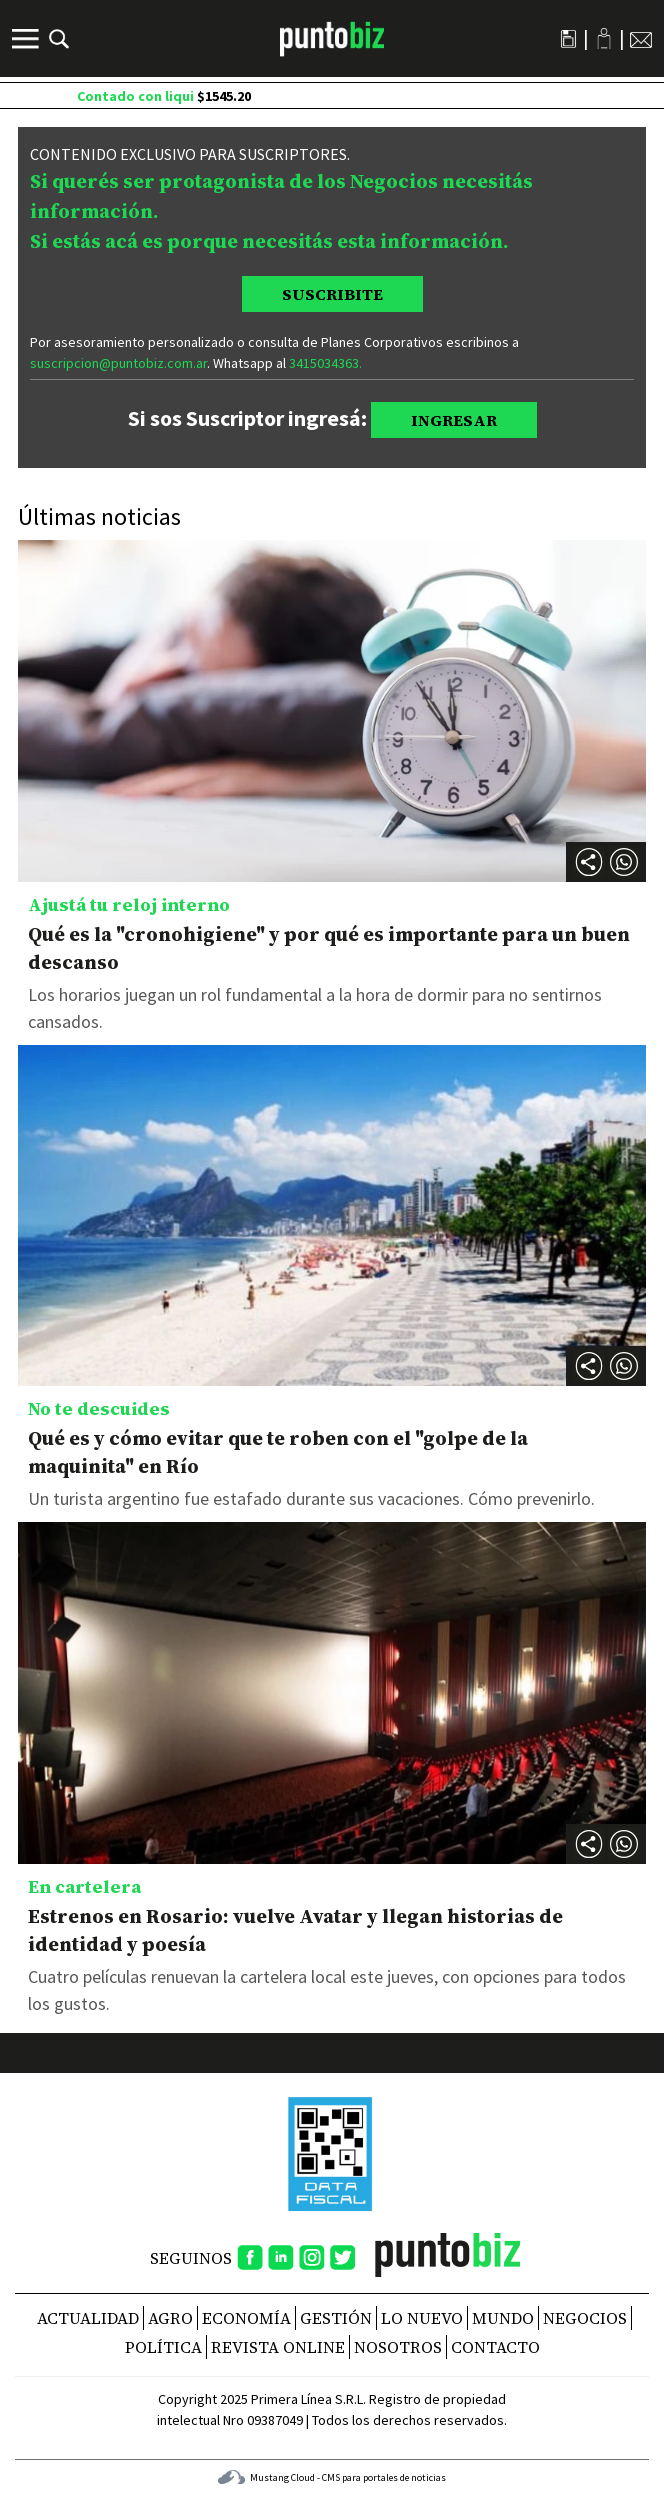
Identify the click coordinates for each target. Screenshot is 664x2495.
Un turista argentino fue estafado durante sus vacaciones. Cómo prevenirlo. (311, 1498)
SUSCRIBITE (332, 294)
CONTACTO (495, 2347)
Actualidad (88, 2318)
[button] (624, 862)
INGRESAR (454, 420)
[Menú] (28, 39)
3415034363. (325, 363)
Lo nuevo (422, 2318)
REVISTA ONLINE (278, 2347)
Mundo (503, 2318)
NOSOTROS (398, 2347)
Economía (246, 2318)
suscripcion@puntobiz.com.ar (118, 363)
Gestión (336, 2318)
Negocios (585, 2318)
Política (163, 2347)
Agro (170, 2318)
